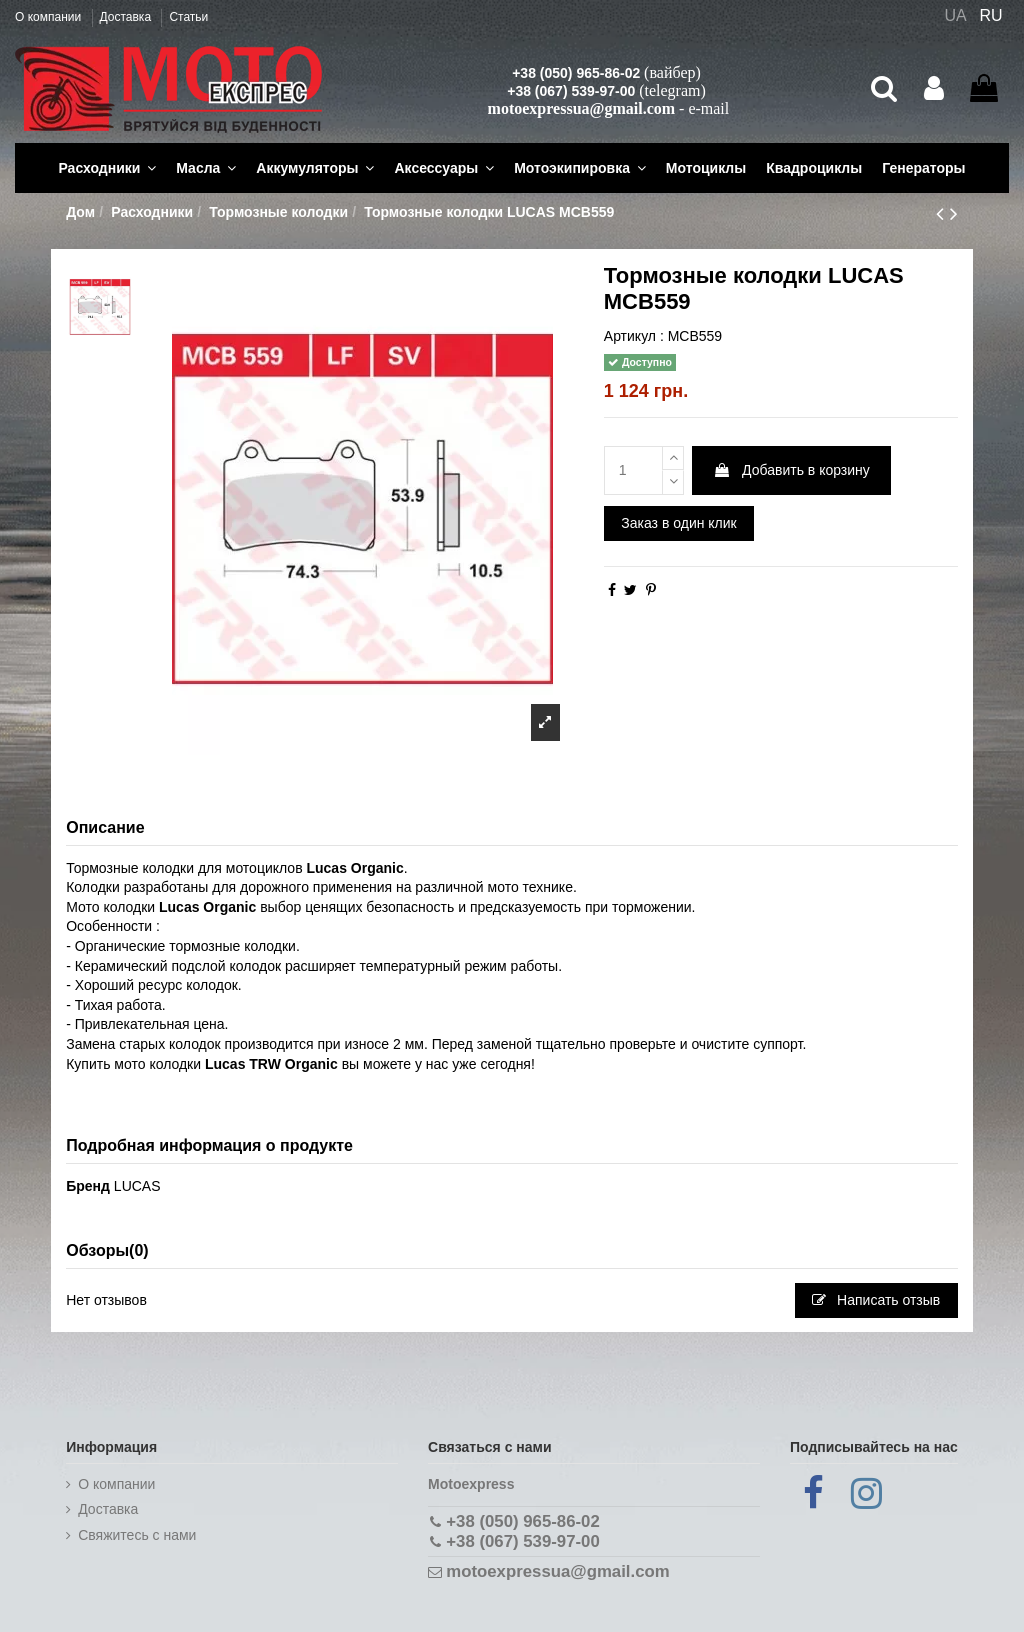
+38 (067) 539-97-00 (571, 91)
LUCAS (137, 1186)
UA (955, 15)
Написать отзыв (876, 1300)
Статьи (188, 17)
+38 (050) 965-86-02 (576, 73)
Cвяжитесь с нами (137, 1535)
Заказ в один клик (678, 523)
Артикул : (634, 336)
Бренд (88, 1186)
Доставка (127, 17)
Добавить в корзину (791, 470)
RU (991, 15)
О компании (50, 17)
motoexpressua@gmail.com (581, 108)
